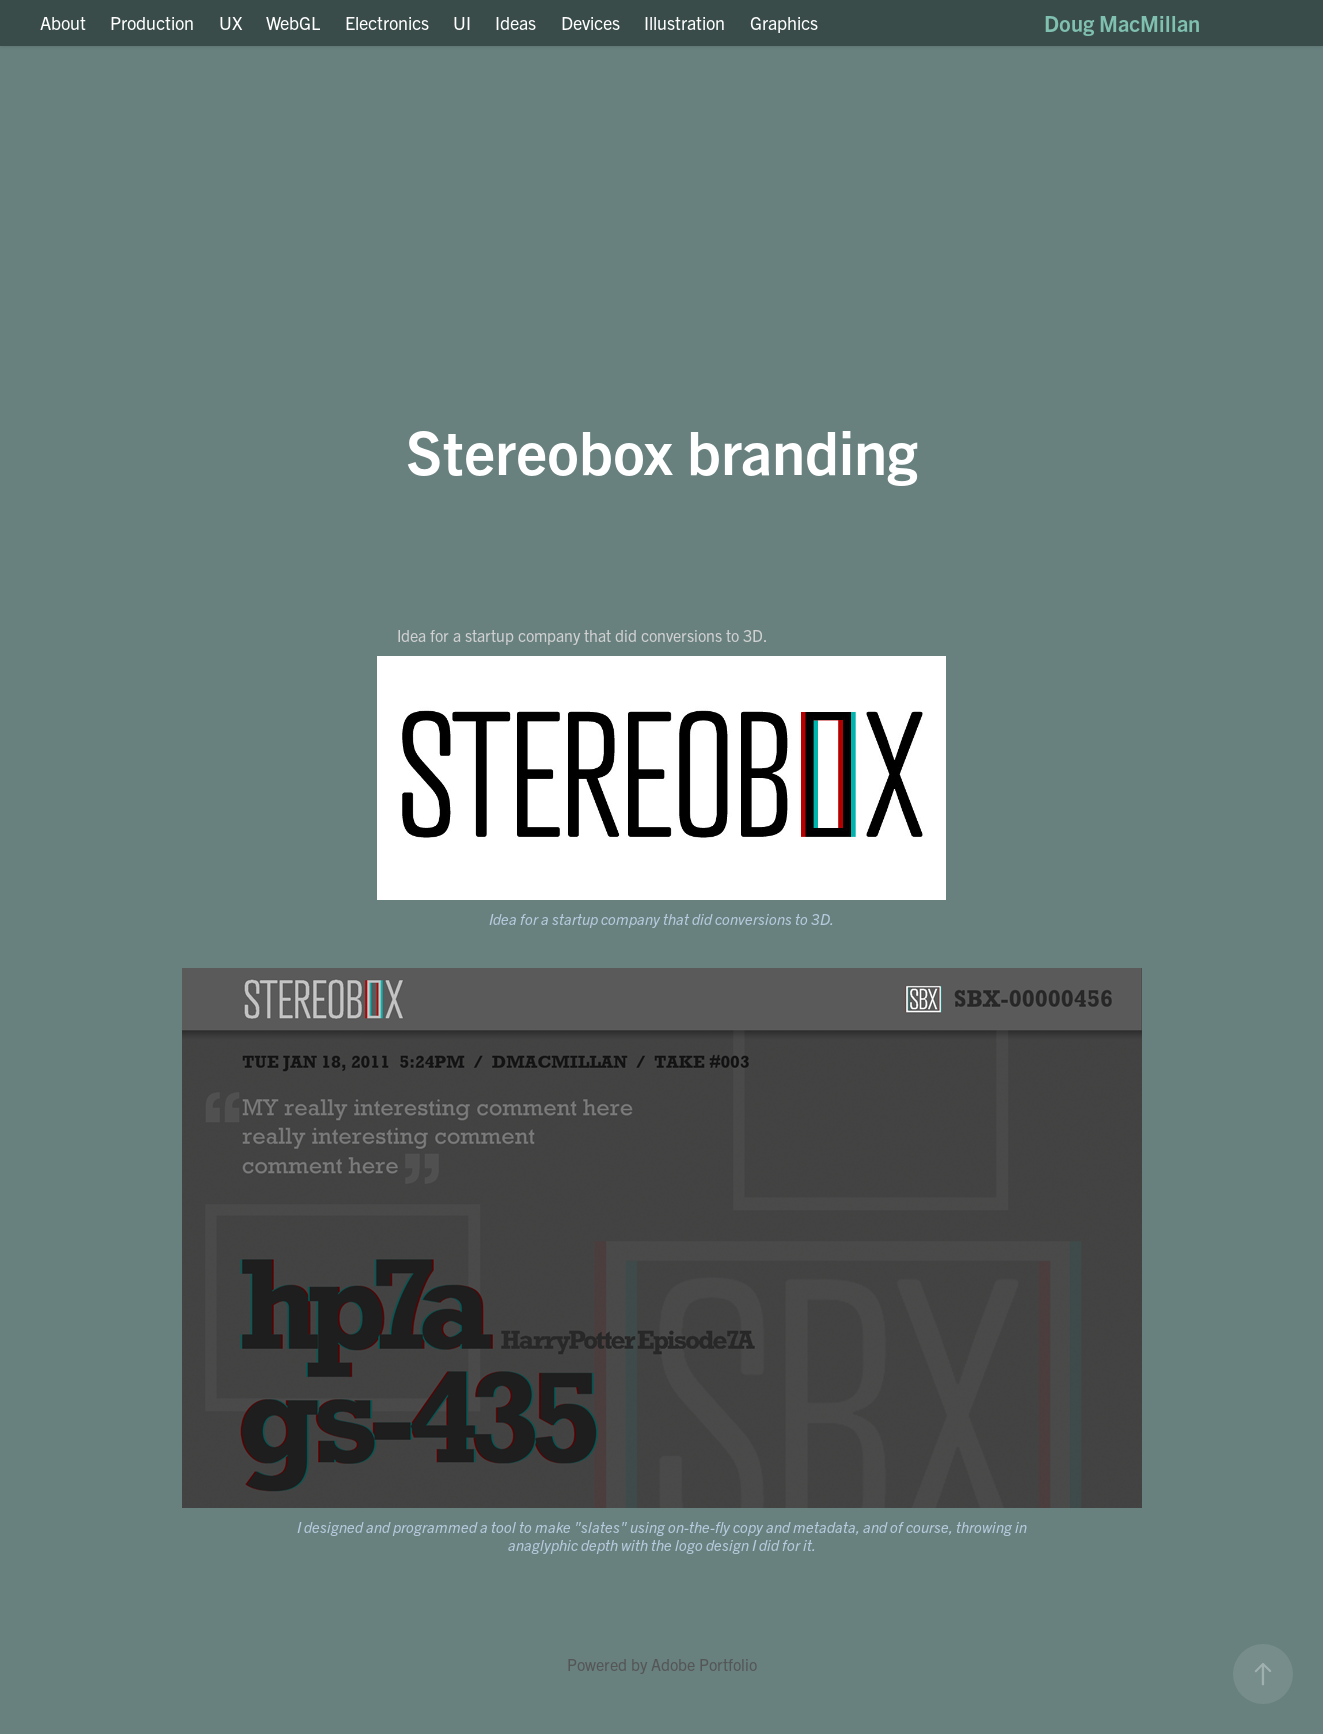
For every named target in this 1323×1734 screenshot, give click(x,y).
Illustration (684, 22)
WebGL (293, 22)
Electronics (387, 22)
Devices (590, 22)
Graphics (784, 22)
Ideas (515, 22)
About (63, 22)
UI (462, 22)
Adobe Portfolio (704, 1664)
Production (152, 22)
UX (230, 22)
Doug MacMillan (1122, 22)
